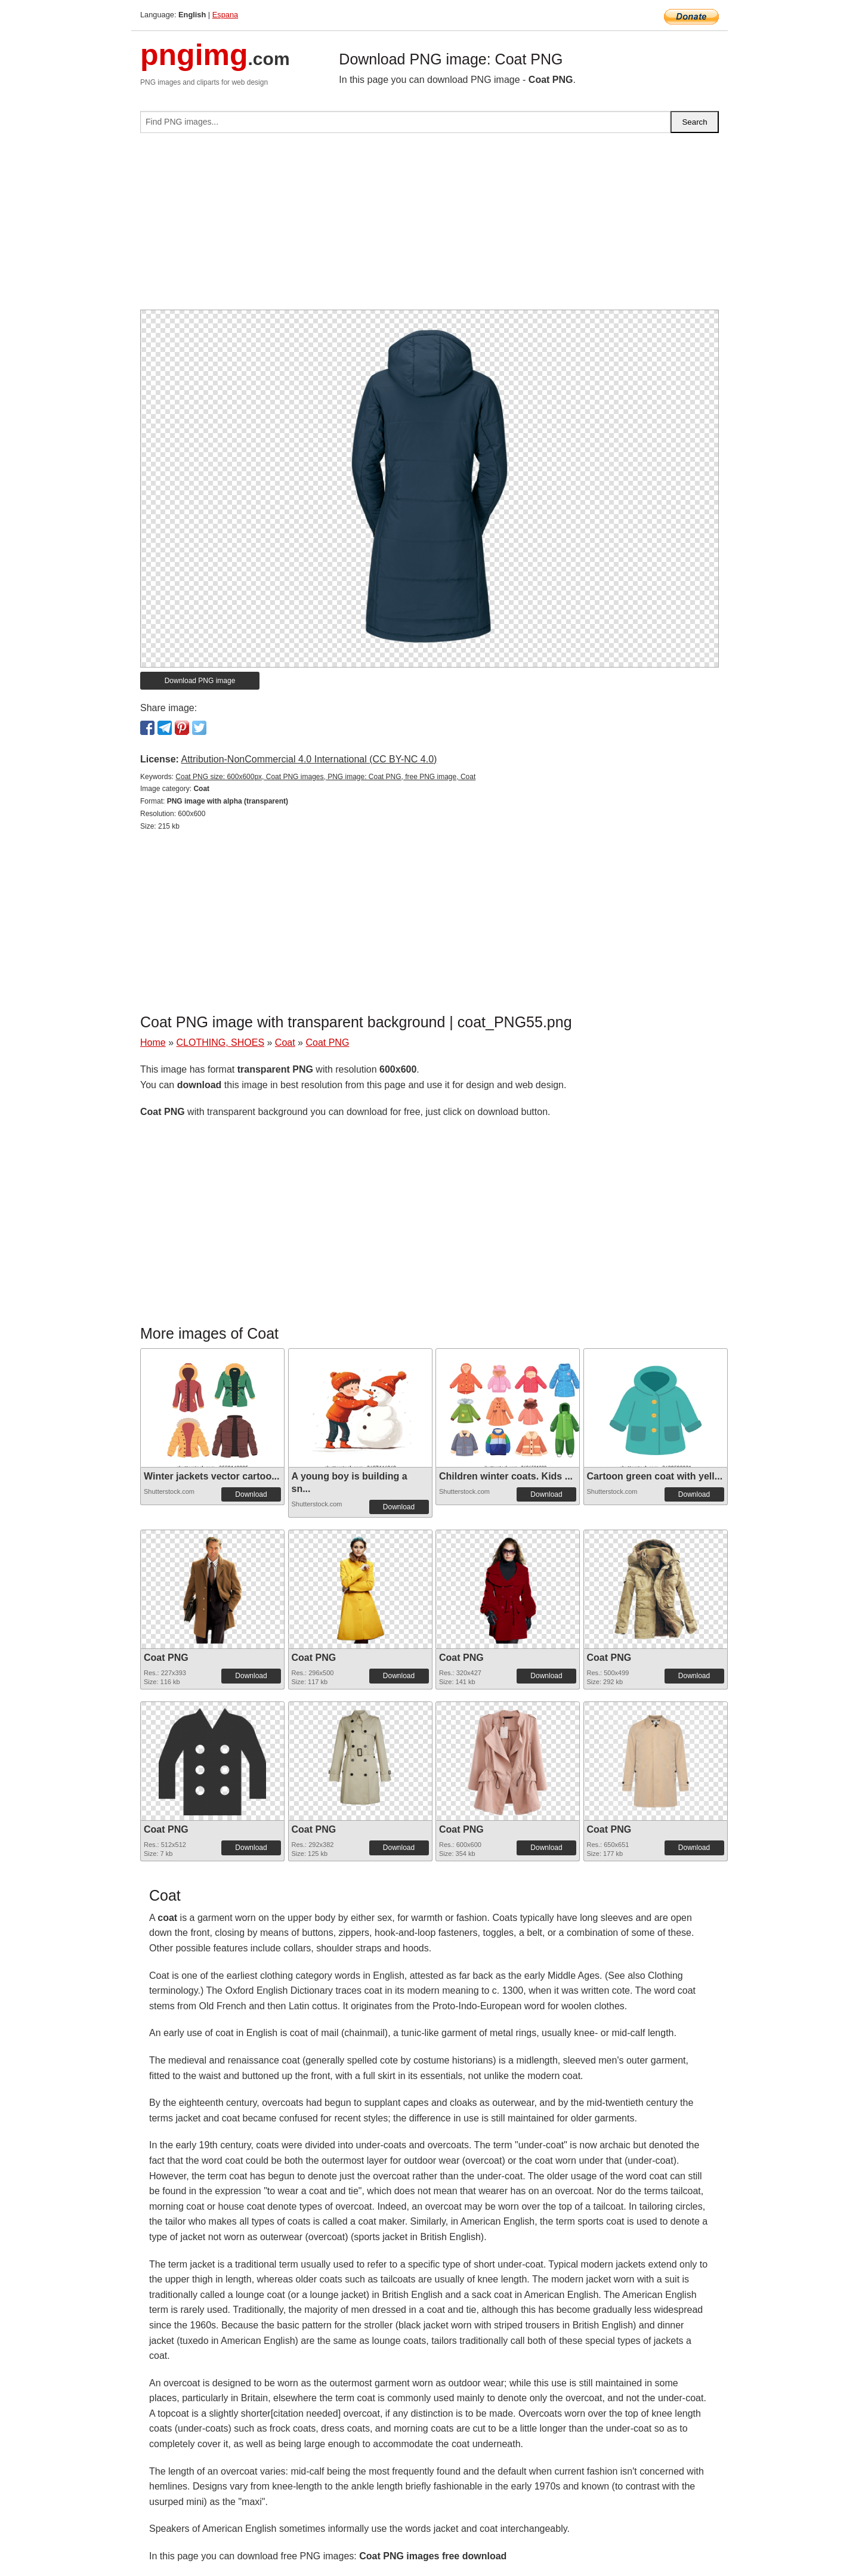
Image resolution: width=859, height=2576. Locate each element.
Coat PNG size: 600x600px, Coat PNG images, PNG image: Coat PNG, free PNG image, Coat (325, 777)
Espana (225, 14)
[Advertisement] (429, 226)
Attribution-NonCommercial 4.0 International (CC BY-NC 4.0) (309, 759)
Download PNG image (200, 681)
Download (251, 1494)
